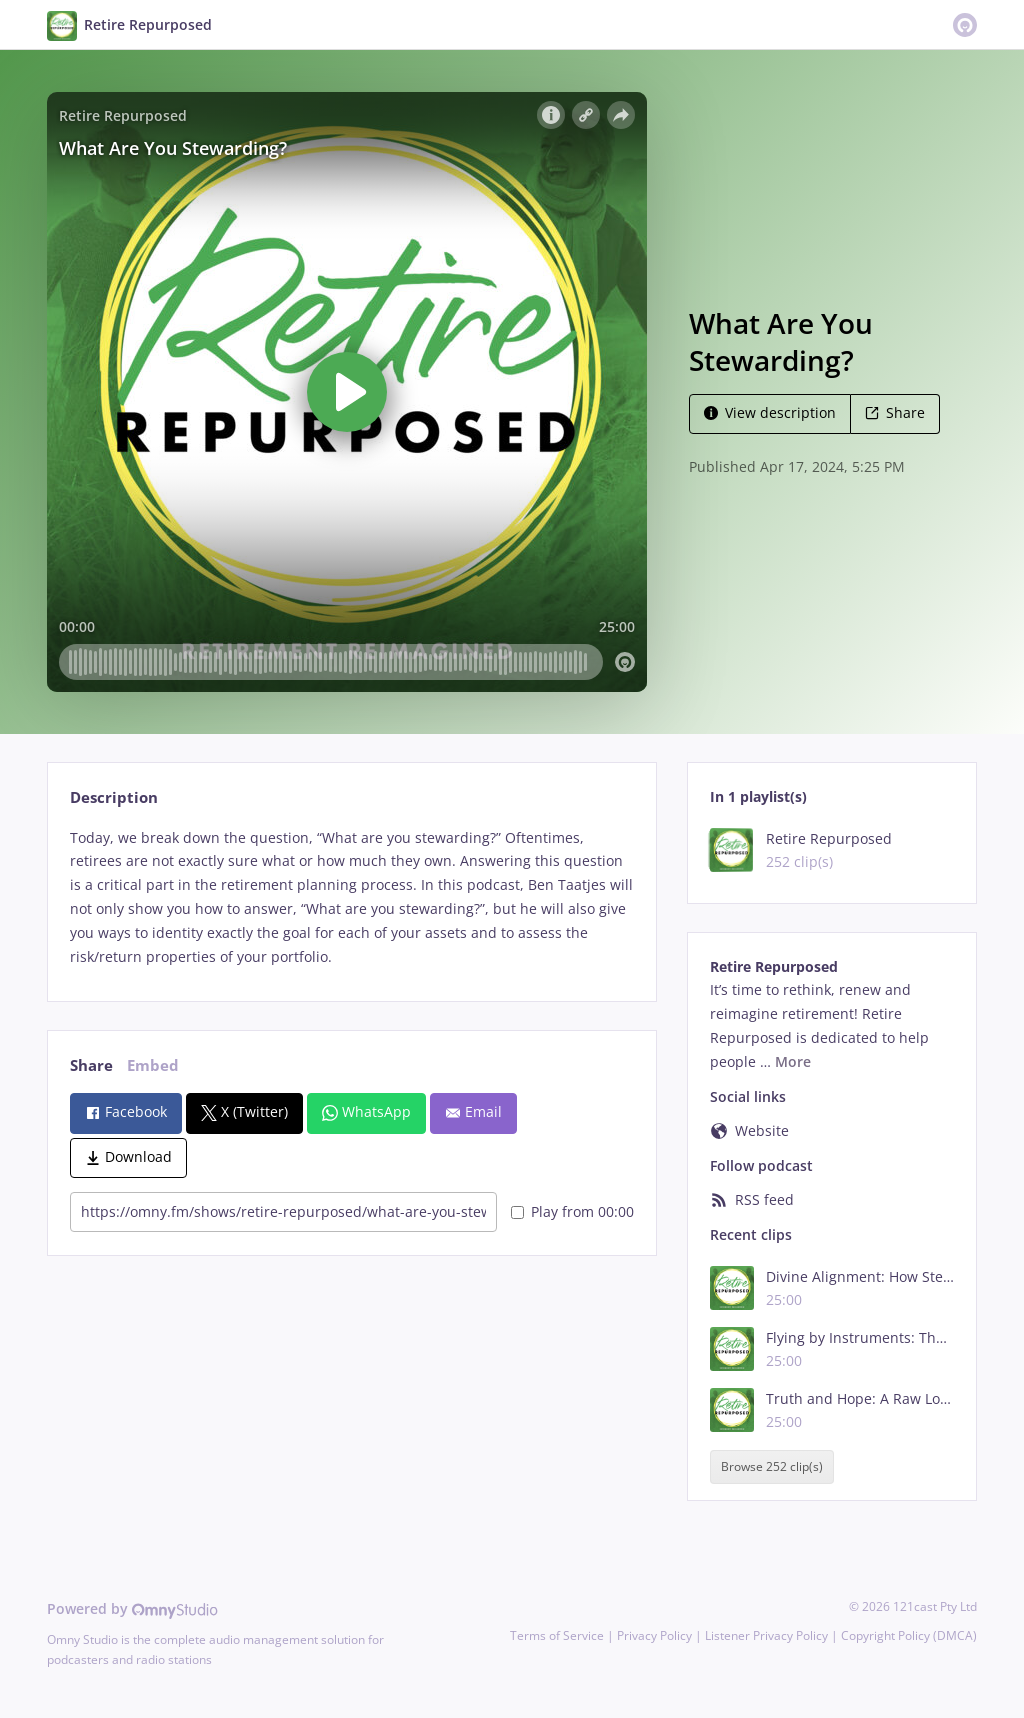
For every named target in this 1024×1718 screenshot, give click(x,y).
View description (770, 412)
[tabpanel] (351, 897)
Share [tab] (91, 1065)
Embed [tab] (153, 1065)
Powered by (132, 1608)
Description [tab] (114, 797)
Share (895, 412)
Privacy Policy (654, 1635)
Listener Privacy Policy (766, 1635)
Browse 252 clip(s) (772, 1466)
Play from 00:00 (572, 1211)
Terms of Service (557, 1635)
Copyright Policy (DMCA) (909, 1635)
